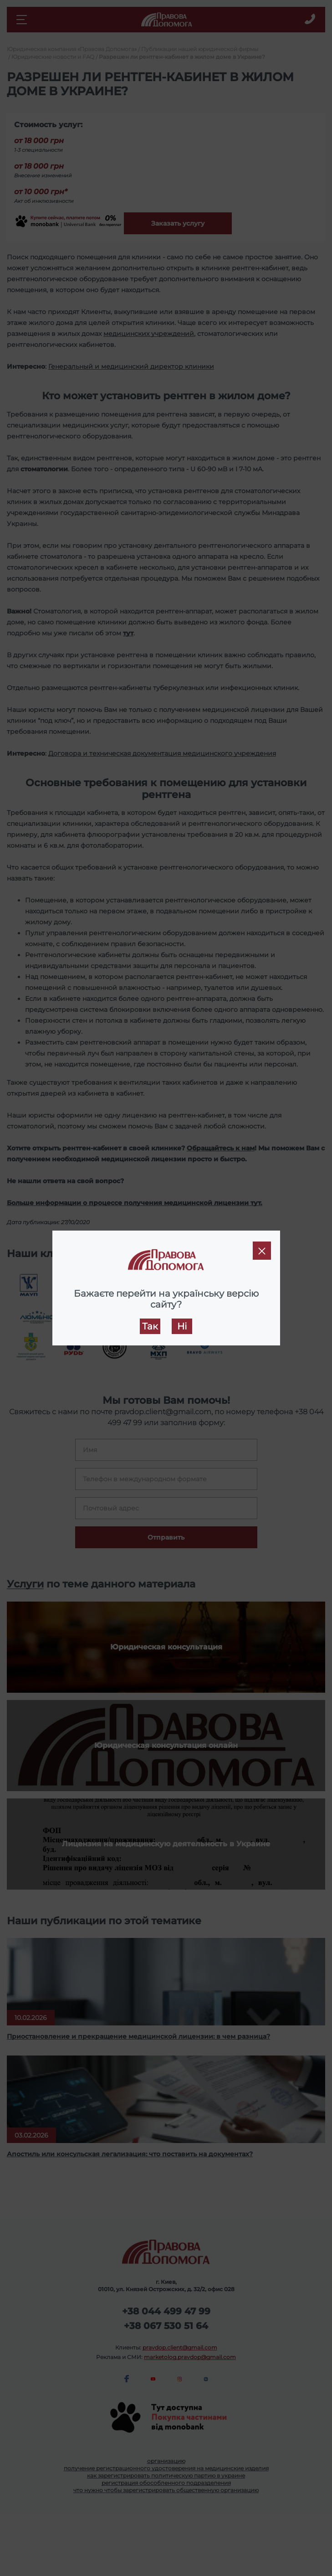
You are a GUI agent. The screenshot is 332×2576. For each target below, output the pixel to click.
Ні (182, 1326)
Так (150, 1326)
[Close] (262, 1251)
